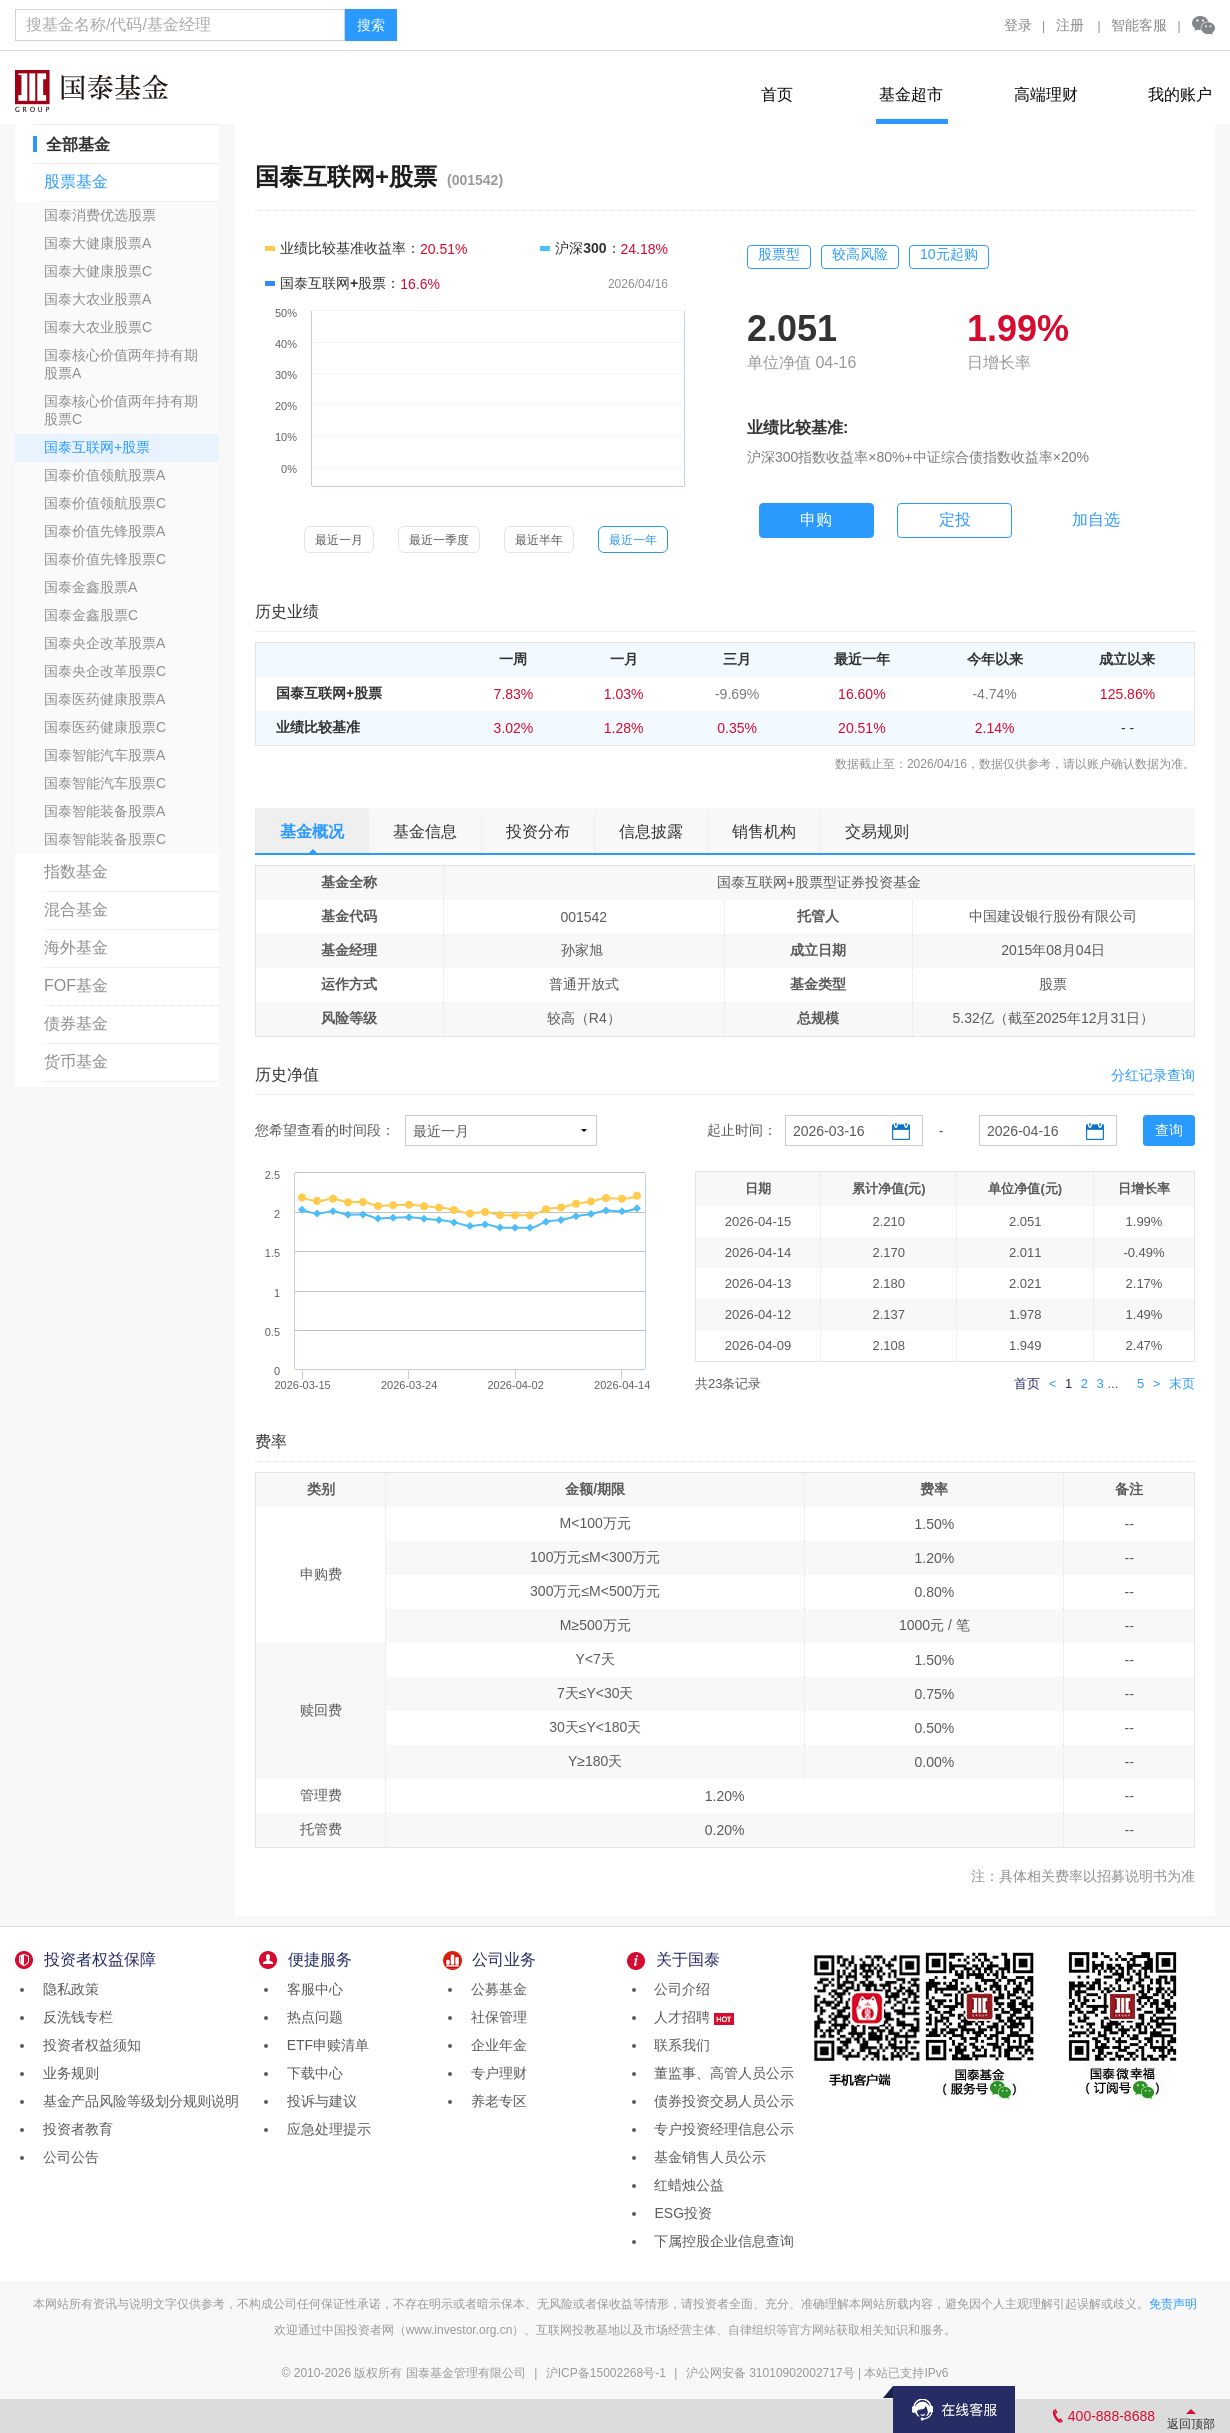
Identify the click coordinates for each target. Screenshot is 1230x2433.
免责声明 (1173, 2304)
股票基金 (76, 181)
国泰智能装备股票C (105, 839)
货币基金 (76, 1061)
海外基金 (76, 947)
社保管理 (495, 2017)
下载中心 (311, 2073)
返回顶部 (1191, 2424)
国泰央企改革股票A (104, 643)
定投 (955, 519)
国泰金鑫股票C (91, 615)
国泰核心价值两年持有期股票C (121, 410)
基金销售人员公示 (707, 2157)
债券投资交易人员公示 (721, 2101)
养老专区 (495, 2101)
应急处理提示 (325, 2129)
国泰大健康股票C (98, 271)
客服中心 (311, 1989)
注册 (1070, 25)
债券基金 (76, 1023)
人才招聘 (691, 2017)
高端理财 (1046, 94)
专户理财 (495, 2073)
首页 (777, 94)
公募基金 (495, 1989)
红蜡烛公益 (686, 2185)
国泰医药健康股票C (105, 727)
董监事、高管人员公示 (721, 2073)
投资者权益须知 (88, 2045)
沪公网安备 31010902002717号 (770, 2373)
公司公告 (67, 2157)
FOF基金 (76, 985)
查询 (1169, 1130)
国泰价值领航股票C (105, 503)
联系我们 (679, 2045)
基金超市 (911, 94)
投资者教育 (74, 2129)
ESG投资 (679, 2213)
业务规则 (67, 2073)
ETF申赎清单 (324, 2045)
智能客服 (1139, 25)
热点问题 (311, 2017)
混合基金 (76, 909)
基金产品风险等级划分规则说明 (137, 2101)
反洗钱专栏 (74, 2017)
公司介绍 (679, 1989)
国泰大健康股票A (97, 243)
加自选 (1096, 519)
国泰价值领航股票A (104, 475)
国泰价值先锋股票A (104, 531)
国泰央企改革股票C (105, 671)
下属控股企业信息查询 (721, 2241)
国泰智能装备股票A (104, 811)
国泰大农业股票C (98, 327)
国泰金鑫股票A (90, 587)
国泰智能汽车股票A (104, 755)
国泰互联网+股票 (97, 447)
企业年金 (495, 2045)
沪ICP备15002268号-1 (606, 2373)
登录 (1018, 25)
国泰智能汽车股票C (105, 783)
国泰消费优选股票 (100, 215)
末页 (1182, 1383)
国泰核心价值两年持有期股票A (121, 364)
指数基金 (76, 871)
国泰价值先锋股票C (105, 559)
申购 (816, 519)
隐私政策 (67, 1989)
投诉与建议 (318, 2101)
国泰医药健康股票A (104, 699)
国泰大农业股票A (97, 299)
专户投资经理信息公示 (721, 2129)
